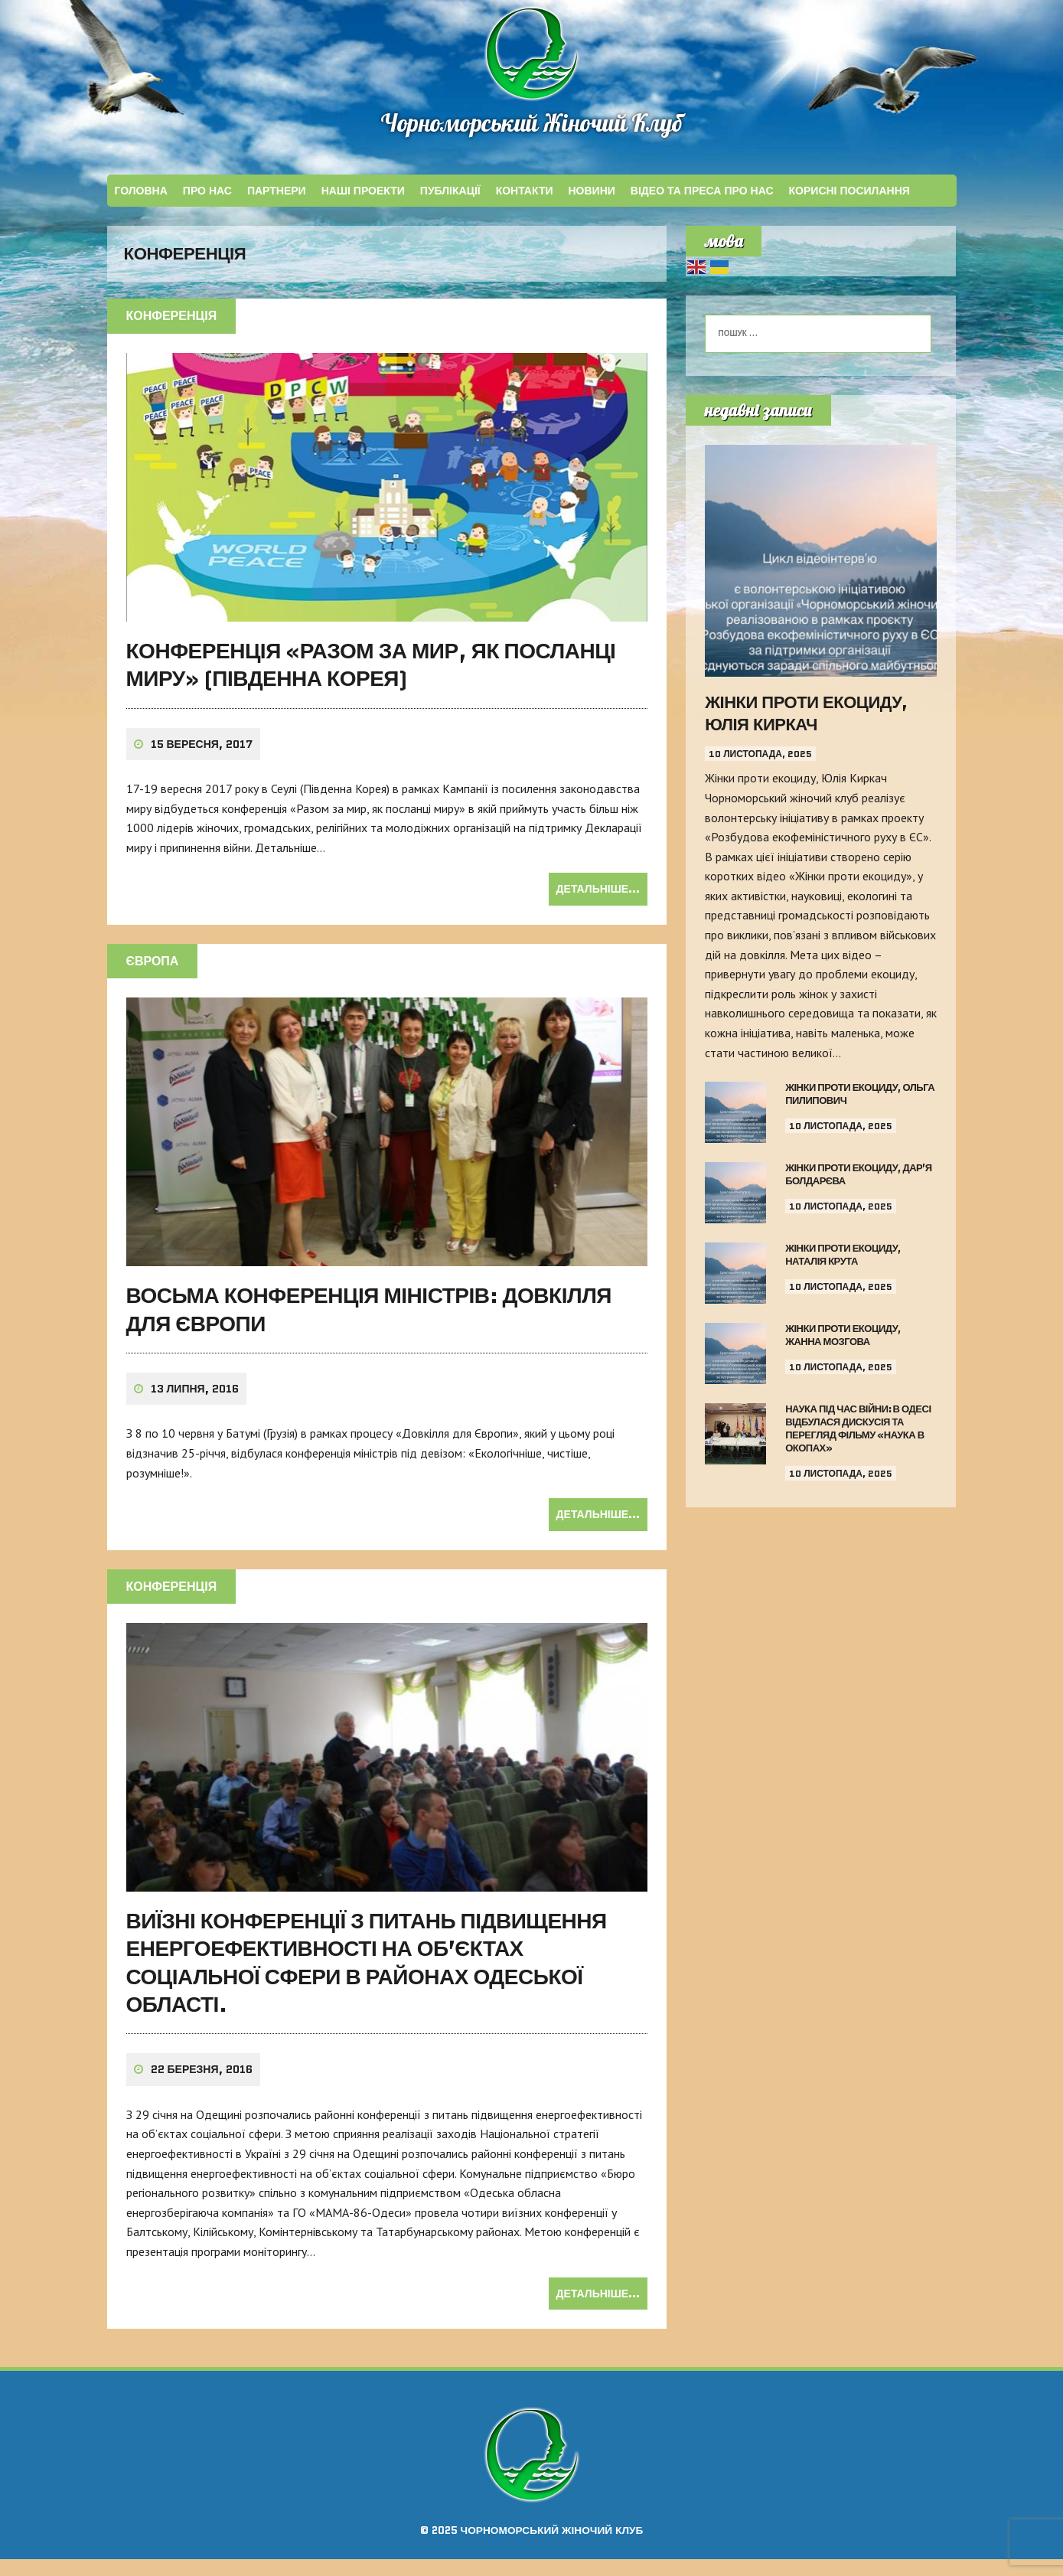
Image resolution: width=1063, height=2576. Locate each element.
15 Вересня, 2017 (202, 761)
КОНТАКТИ (524, 195)
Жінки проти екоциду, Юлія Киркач (806, 718)
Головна (141, 195)
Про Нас (207, 195)
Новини (592, 195)
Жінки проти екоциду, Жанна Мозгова (843, 1339)
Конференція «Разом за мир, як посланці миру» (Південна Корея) (371, 681)
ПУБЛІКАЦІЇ (450, 195)
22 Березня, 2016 (202, 2086)
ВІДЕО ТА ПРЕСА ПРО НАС (702, 195)
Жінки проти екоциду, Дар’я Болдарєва (858, 1179)
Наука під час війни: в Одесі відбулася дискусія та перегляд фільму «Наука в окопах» (858, 1433)
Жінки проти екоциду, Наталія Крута (843, 1259)
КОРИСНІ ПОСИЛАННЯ (849, 195)
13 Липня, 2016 (195, 1405)
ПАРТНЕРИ (276, 195)
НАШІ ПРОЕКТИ (363, 195)
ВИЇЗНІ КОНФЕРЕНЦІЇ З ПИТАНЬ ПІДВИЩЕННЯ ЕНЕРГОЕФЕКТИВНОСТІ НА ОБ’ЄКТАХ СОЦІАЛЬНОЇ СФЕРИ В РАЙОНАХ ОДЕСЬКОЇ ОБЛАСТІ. (366, 1979)
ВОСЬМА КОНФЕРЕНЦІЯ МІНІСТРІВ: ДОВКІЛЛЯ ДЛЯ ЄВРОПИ (369, 1326)
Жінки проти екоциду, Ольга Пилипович (859, 1098)
